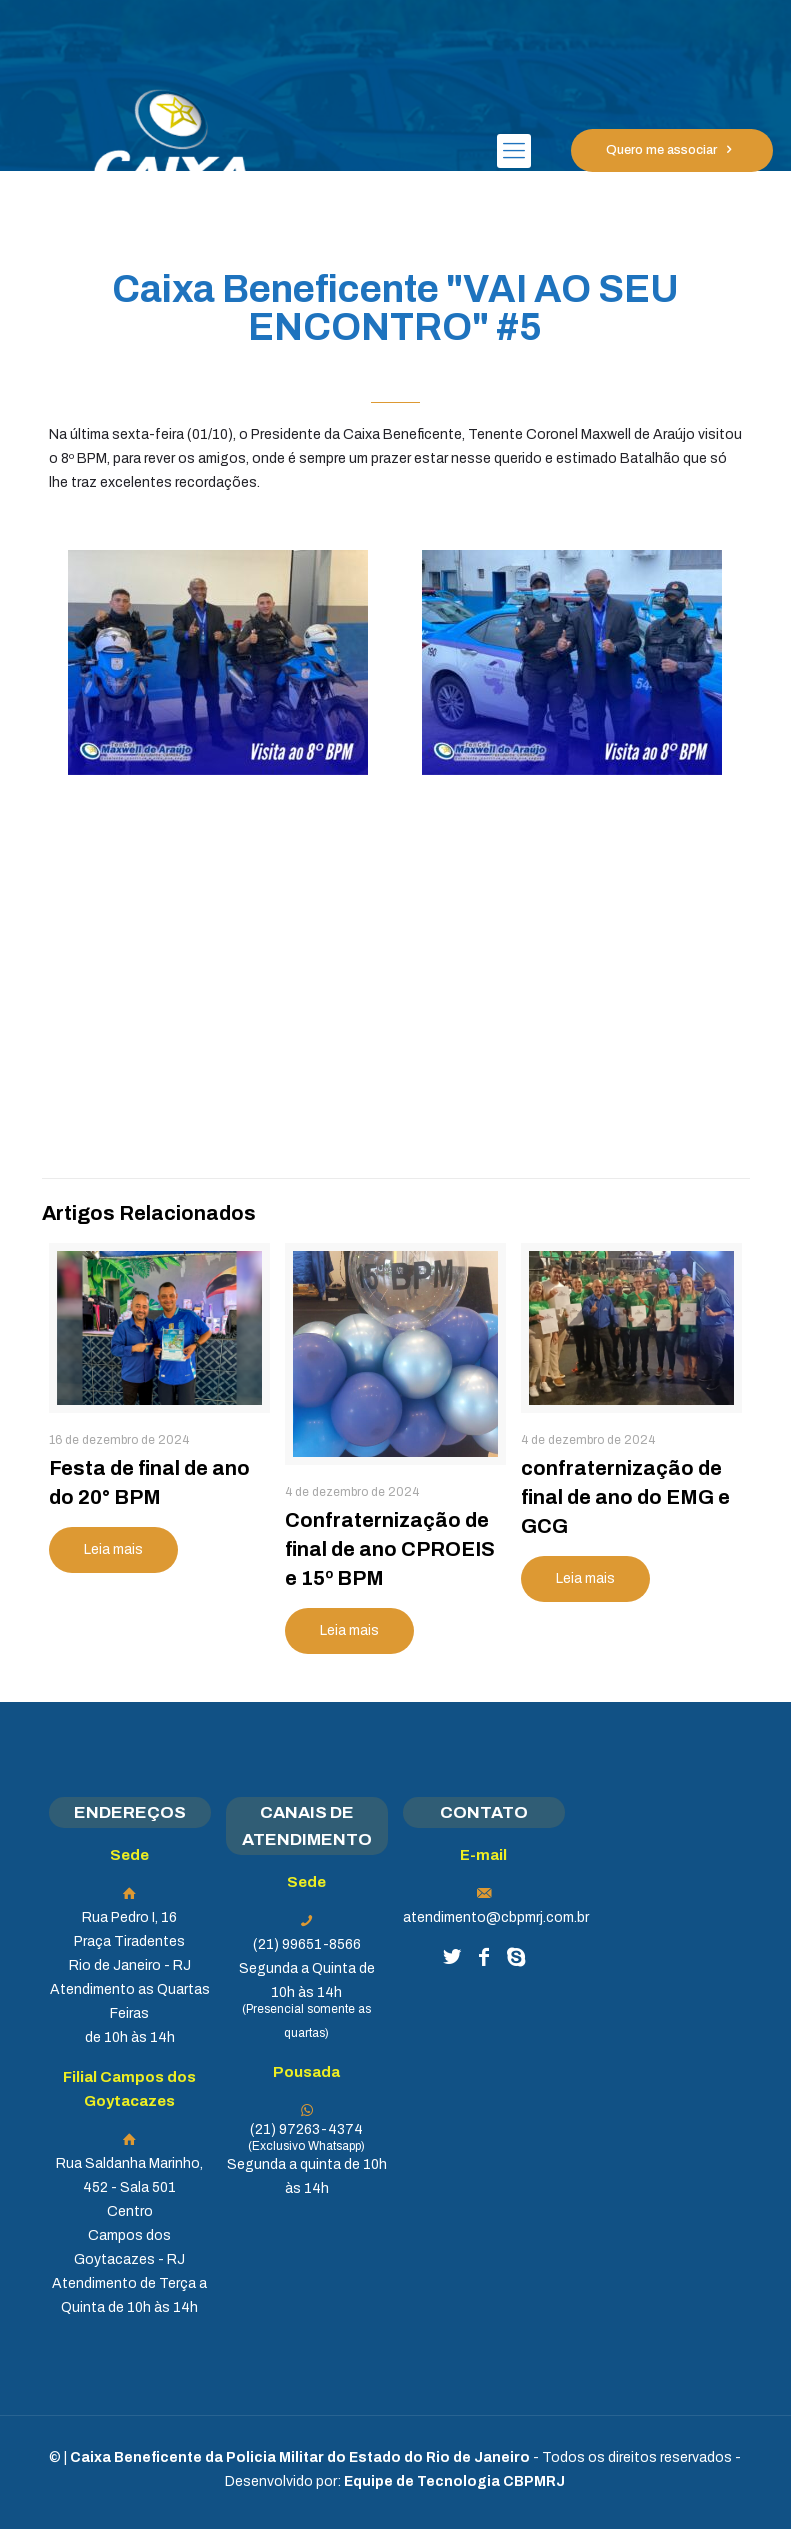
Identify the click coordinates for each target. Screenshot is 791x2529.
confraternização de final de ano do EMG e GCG (625, 1497)
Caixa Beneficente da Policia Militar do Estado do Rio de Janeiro (300, 2457)
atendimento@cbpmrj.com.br (496, 1917)
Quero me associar (672, 150)
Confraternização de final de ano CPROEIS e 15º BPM (390, 1549)
